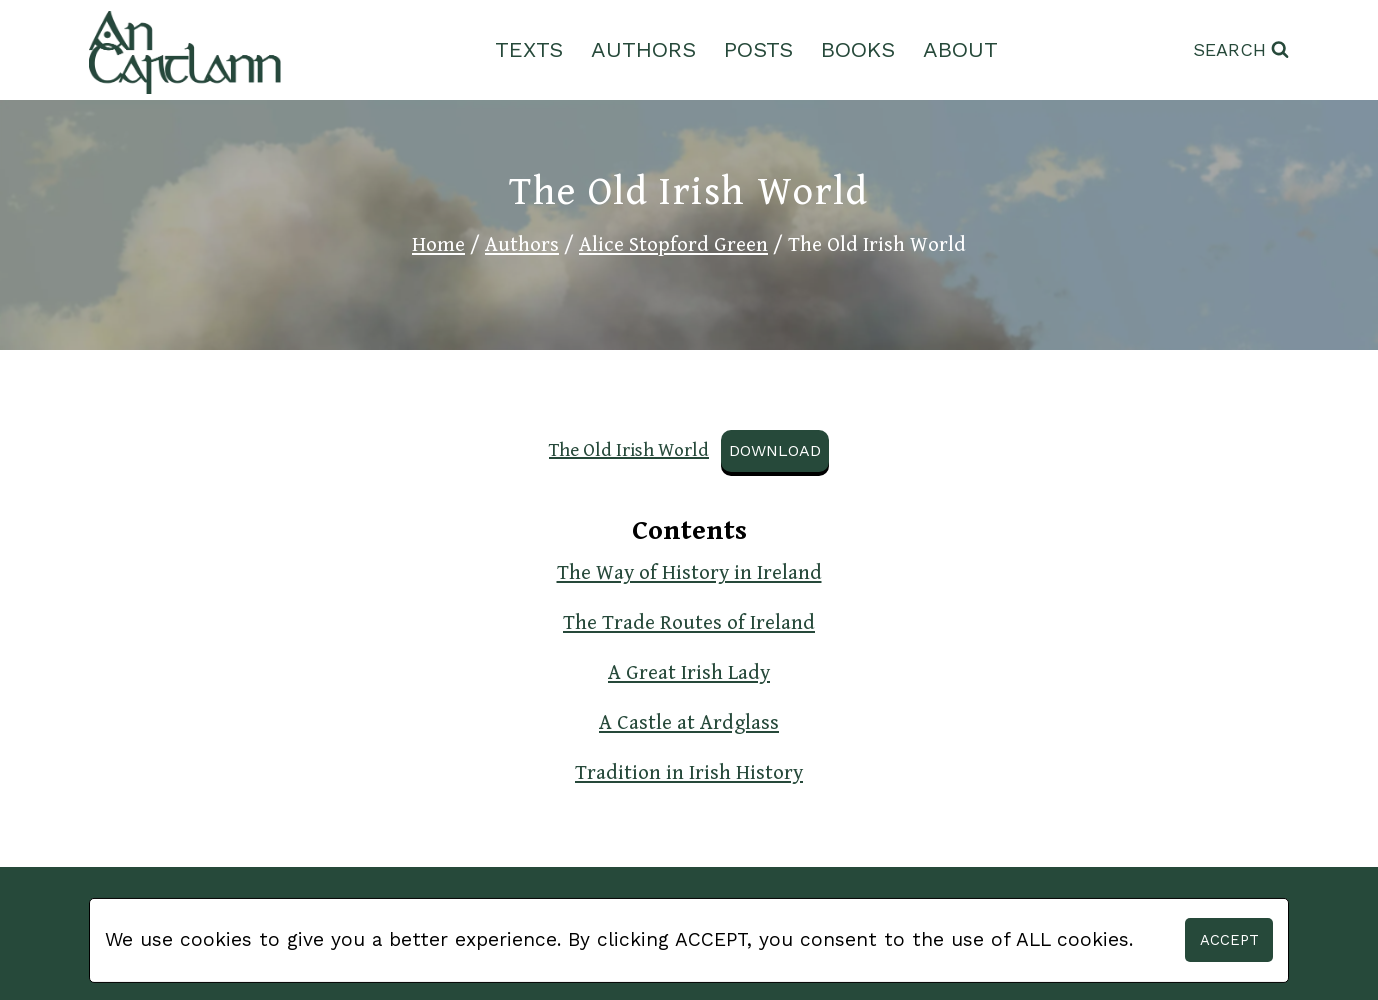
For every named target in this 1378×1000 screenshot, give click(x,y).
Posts (758, 49)
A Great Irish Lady (689, 673)
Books (858, 49)
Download (775, 450)
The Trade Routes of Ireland (689, 623)
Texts (529, 49)
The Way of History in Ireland (689, 573)
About (960, 49)
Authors (643, 49)
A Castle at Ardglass (689, 723)
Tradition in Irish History (689, 773)
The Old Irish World (629, 450)
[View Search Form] (1241, 50)
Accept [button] (1229, 940)
